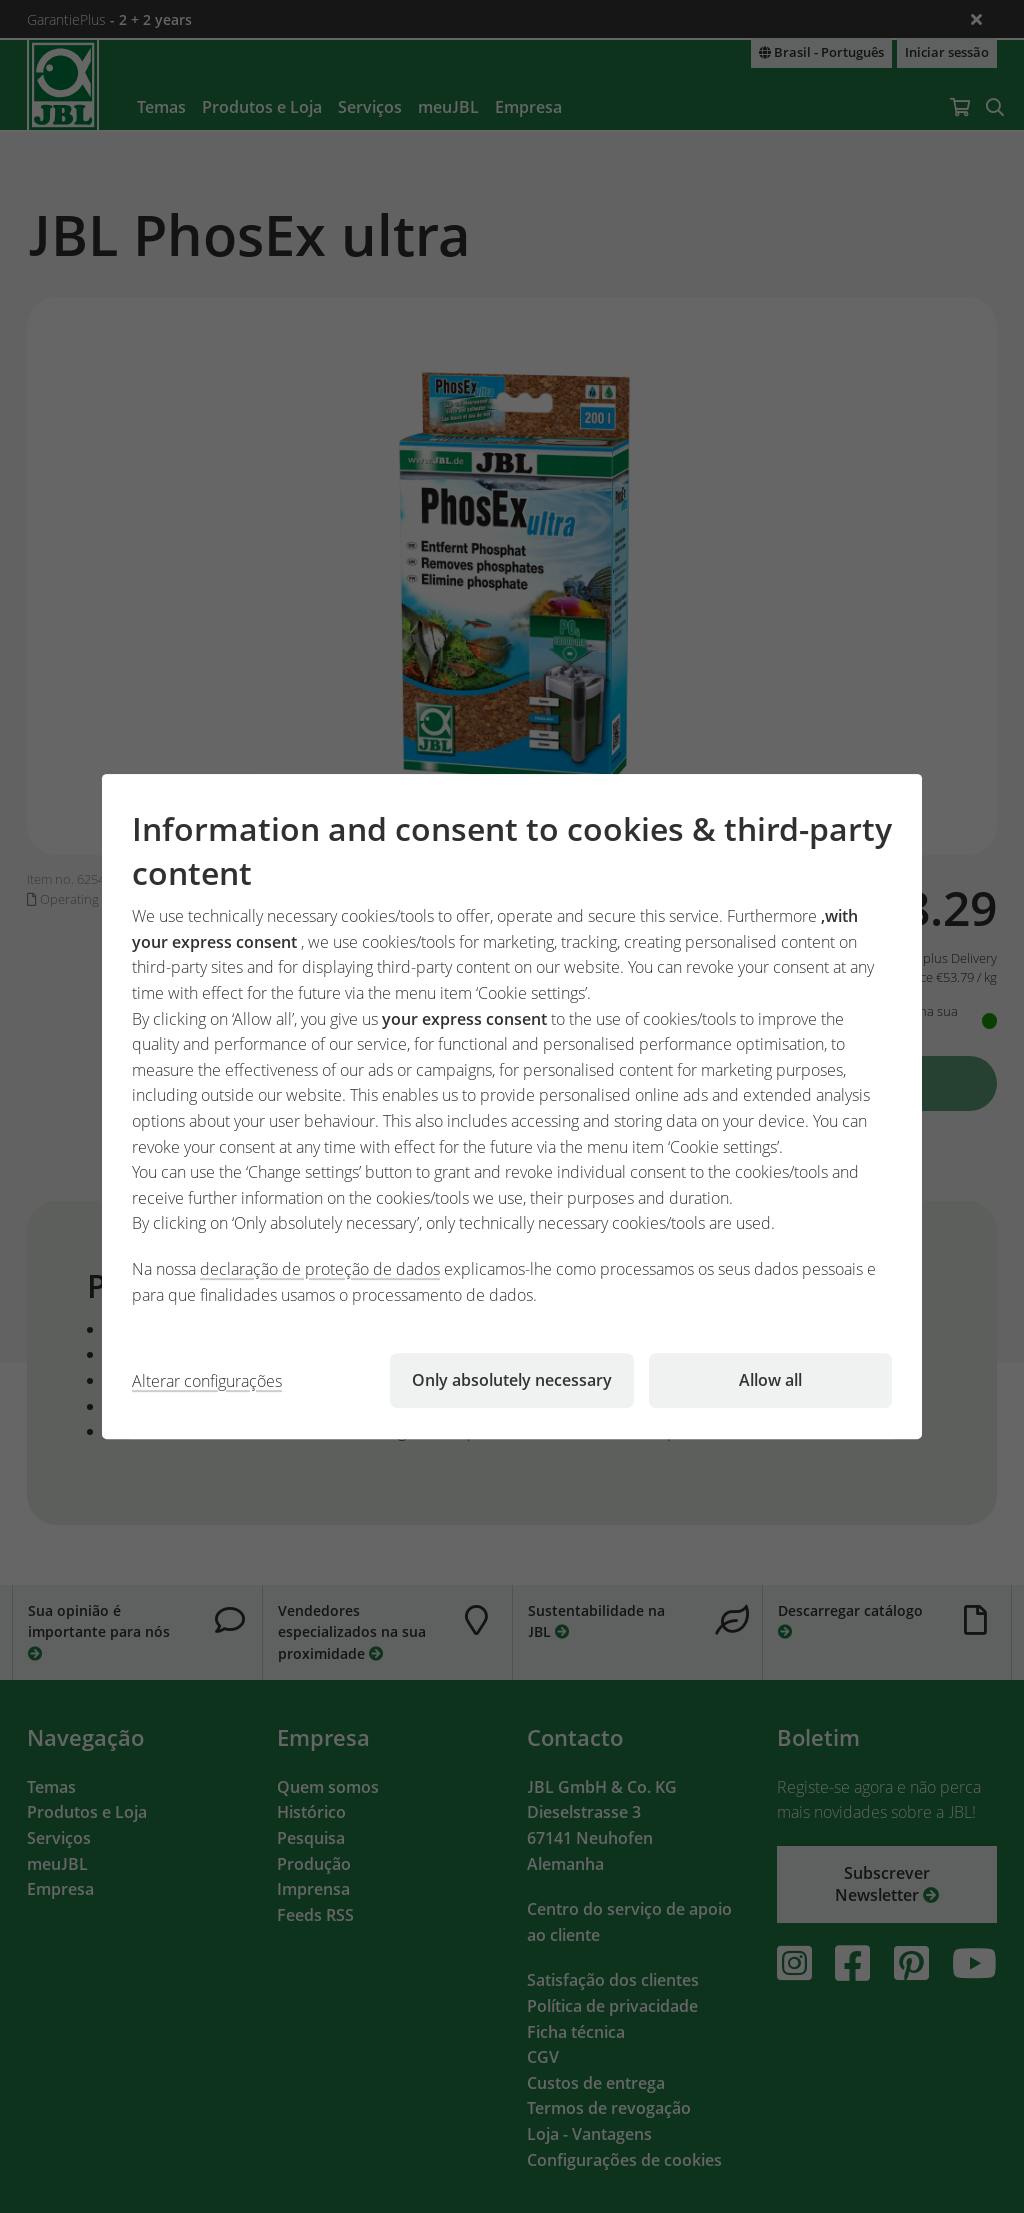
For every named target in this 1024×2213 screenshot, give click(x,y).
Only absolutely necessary (512, 1380)
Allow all (770, 1380)
